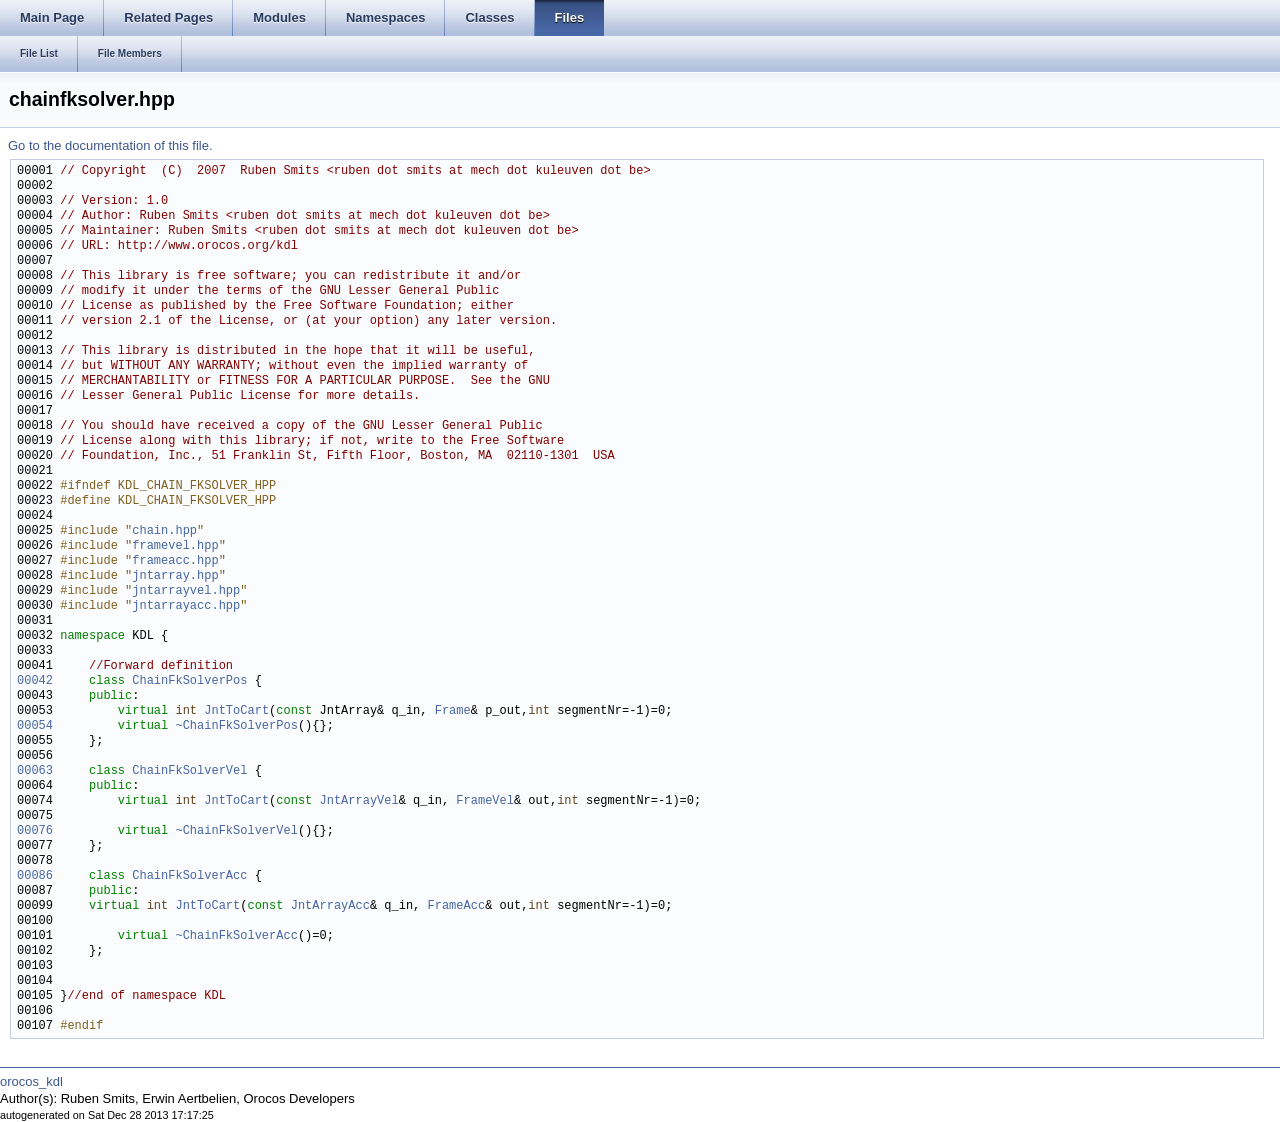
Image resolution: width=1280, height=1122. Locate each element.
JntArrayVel (358, 801)
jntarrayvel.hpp (186, 591)
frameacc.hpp (175, 561)
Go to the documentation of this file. (110, 145)
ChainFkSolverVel (189, 771)
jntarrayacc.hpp (186, 606)
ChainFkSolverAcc (189, 876)
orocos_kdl (31, 1081)
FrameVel (485, 801)
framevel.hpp (175, 546)
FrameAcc (456, 906)
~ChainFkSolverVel (236, 831)
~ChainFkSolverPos (236, 726)
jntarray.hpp (175, 576)
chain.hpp (164, 531)
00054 (35, 726)
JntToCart (236, 711)
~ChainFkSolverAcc (236, 936)
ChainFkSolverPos (189, 681)
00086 (35, 876)
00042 (35, 681)
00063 (35, 771)
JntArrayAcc (330, 906)
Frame (453, 711)
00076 (35, 831)
